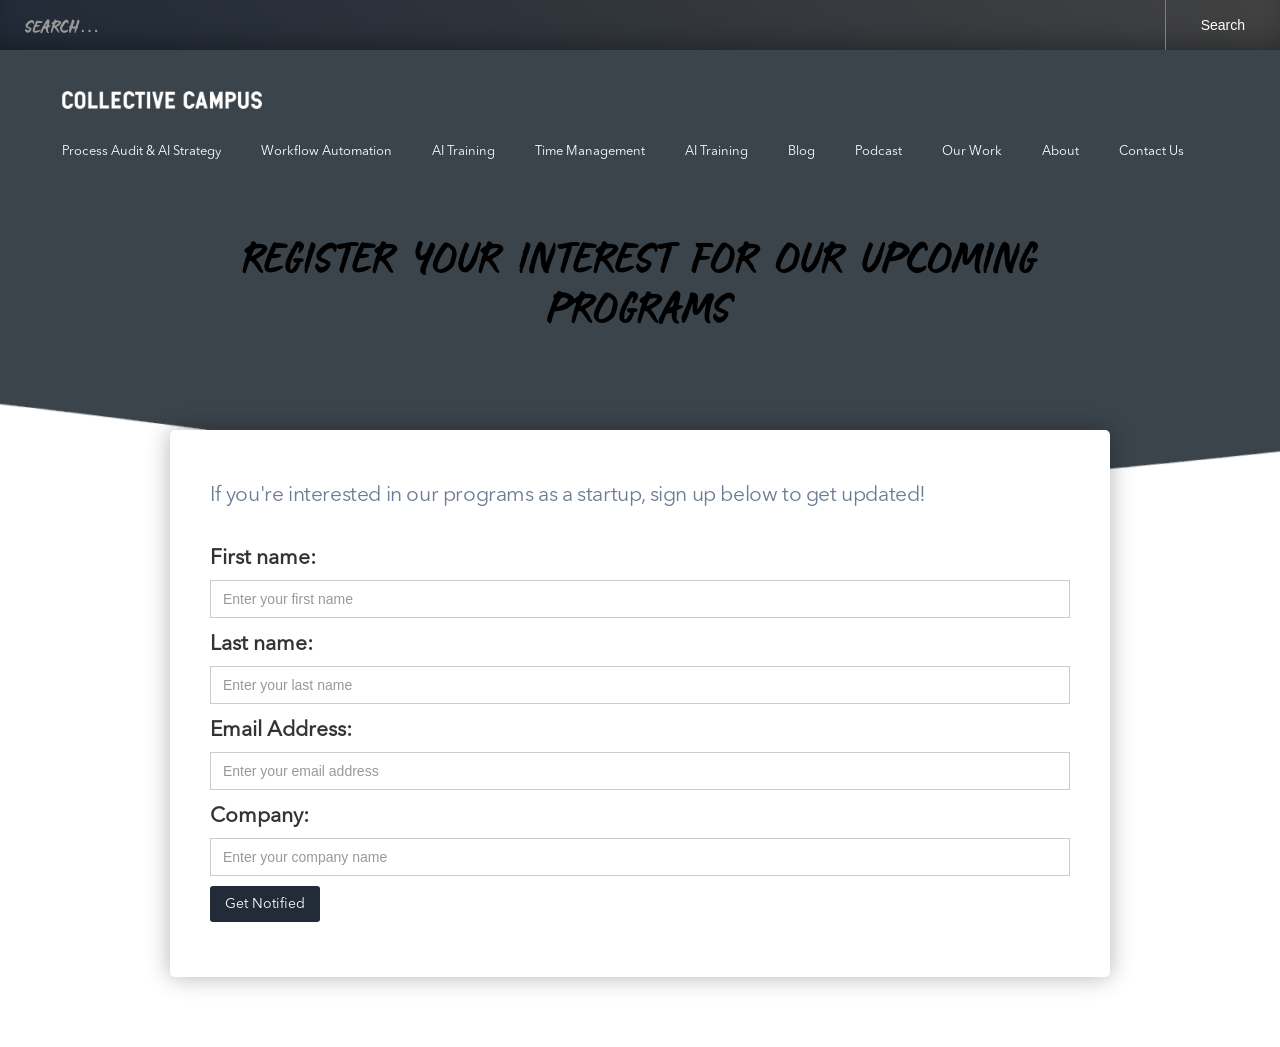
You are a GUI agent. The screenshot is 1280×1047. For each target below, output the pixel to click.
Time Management (590, 151)
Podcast (878, 151)
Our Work (972, 151)
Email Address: (281, 730)
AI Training (463, 151)
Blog (801, 151)
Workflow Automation (326, 151)
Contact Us (1151, 151)
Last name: (261, 644)
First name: (263, 558)
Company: (259, 816)
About (1060, 151)
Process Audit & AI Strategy (141, 151)
